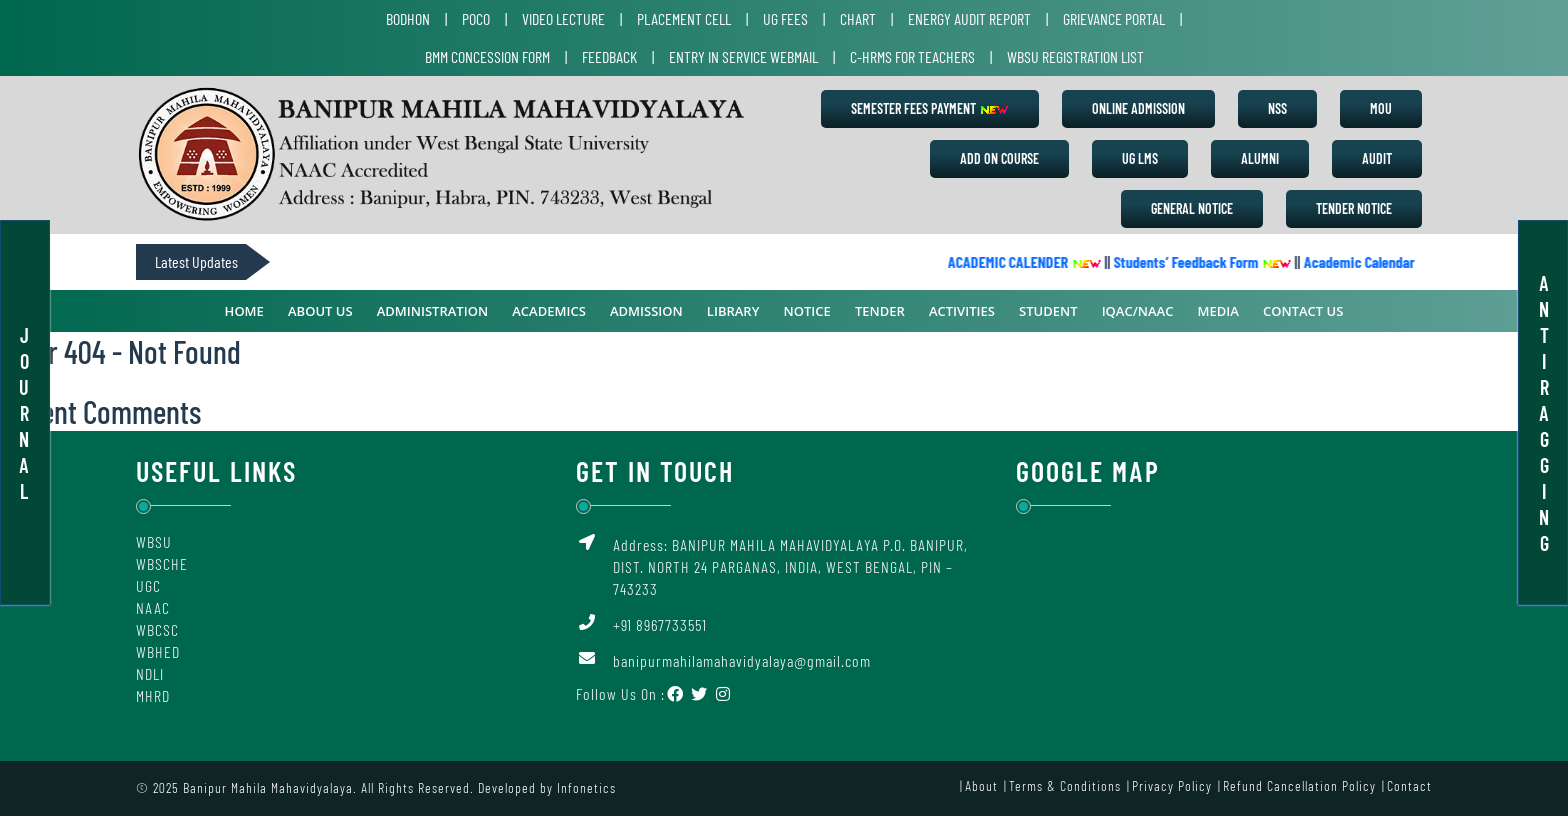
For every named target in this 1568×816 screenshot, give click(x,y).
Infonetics (586, 787)
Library (733, 311)
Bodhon (408, 18)
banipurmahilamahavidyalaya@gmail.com (742, 660)
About (981, 785)
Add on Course (999, 158)
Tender (880, 311)
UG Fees (785, 18)
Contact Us (1303, 311)
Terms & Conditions (1065, 785)
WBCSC (157, 629)
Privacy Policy (1172, 785)
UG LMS (1140, 158)
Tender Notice (1354, 208)
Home (244, 311)
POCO (476, 18)
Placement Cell (684, 18)
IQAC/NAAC (1138, 311)
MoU (1381, 108)
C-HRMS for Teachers (912, 56)
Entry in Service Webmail (743, 56)
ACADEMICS (549, 311)
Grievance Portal (1114, 18)
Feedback (609, 56)
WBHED (158, 651)
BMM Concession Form (487, 56)
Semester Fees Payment (930, 108)
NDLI (150, 673)
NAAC (153, 607)
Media (1218, 311)
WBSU (154, 541)
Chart (858, 18)
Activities (962, 311)
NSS (1277, 108)
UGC (148, 585)
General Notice (1192, 208)
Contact (1409, 785)
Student (1048, 311)
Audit (1377, 158)
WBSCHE (162, 563)
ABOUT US (320, 311)
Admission (646, 311)
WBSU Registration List (1075, 56)
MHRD (153, 695)
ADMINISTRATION (432, 311)
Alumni (1260, 158)
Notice (807, 311)
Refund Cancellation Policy (1299, 785)
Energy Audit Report (969, 18)
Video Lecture (563, 18)
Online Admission (1138, 108)
